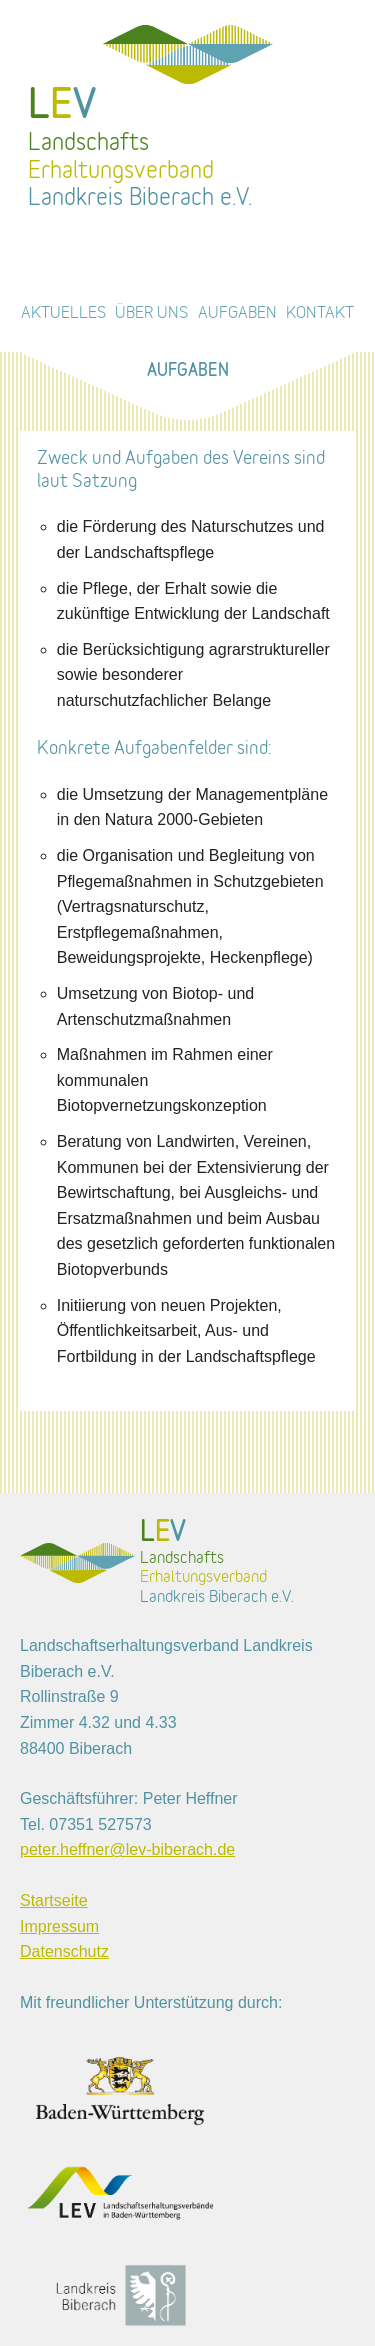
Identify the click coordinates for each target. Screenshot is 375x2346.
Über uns (151, 313)
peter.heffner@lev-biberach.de (127, 1849)
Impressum (59, 1926)
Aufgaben (237, 313)
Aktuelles (63, 313)
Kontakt (320, 313)
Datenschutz (64, 1951)
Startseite (54, 1900)
